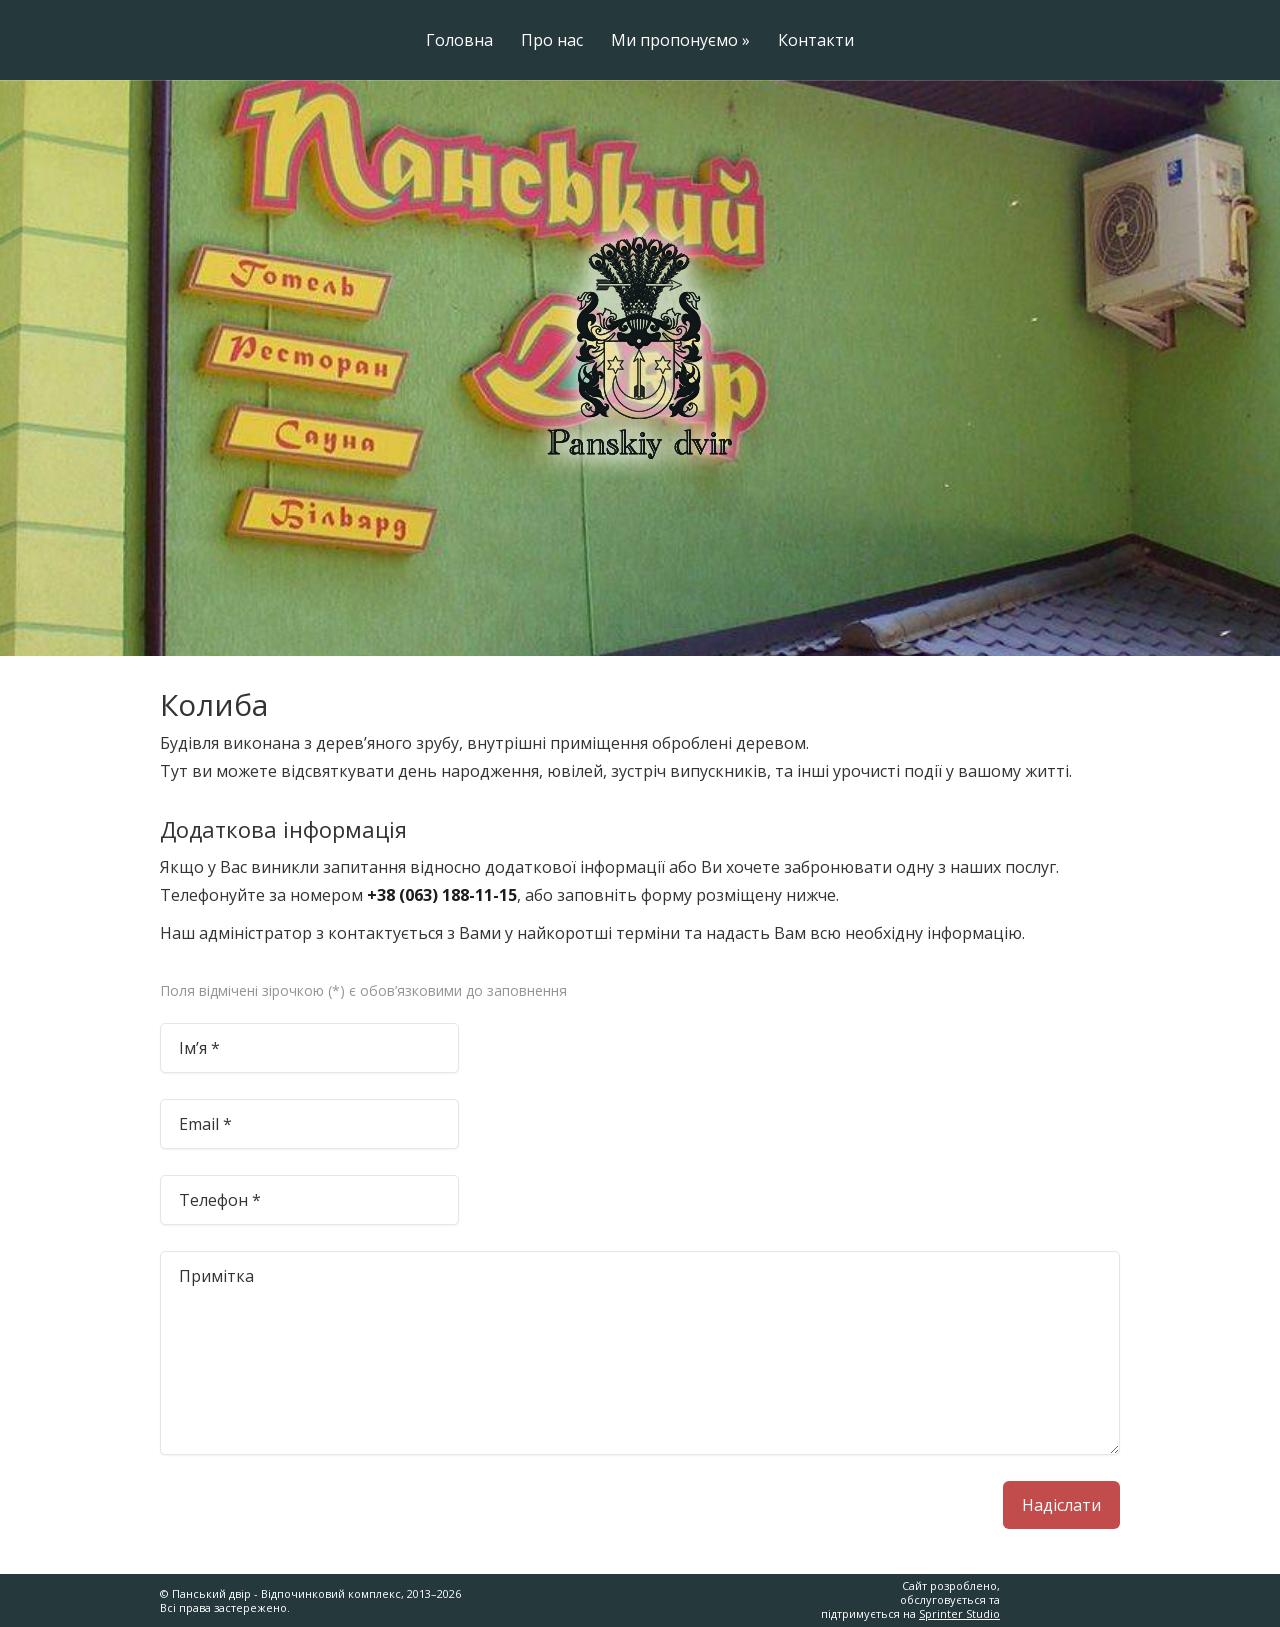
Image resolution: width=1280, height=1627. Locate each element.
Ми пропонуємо (680, 41)
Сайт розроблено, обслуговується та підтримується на (910, 1600)
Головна (459, 41)
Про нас (552, 41)
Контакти (816, 41)
